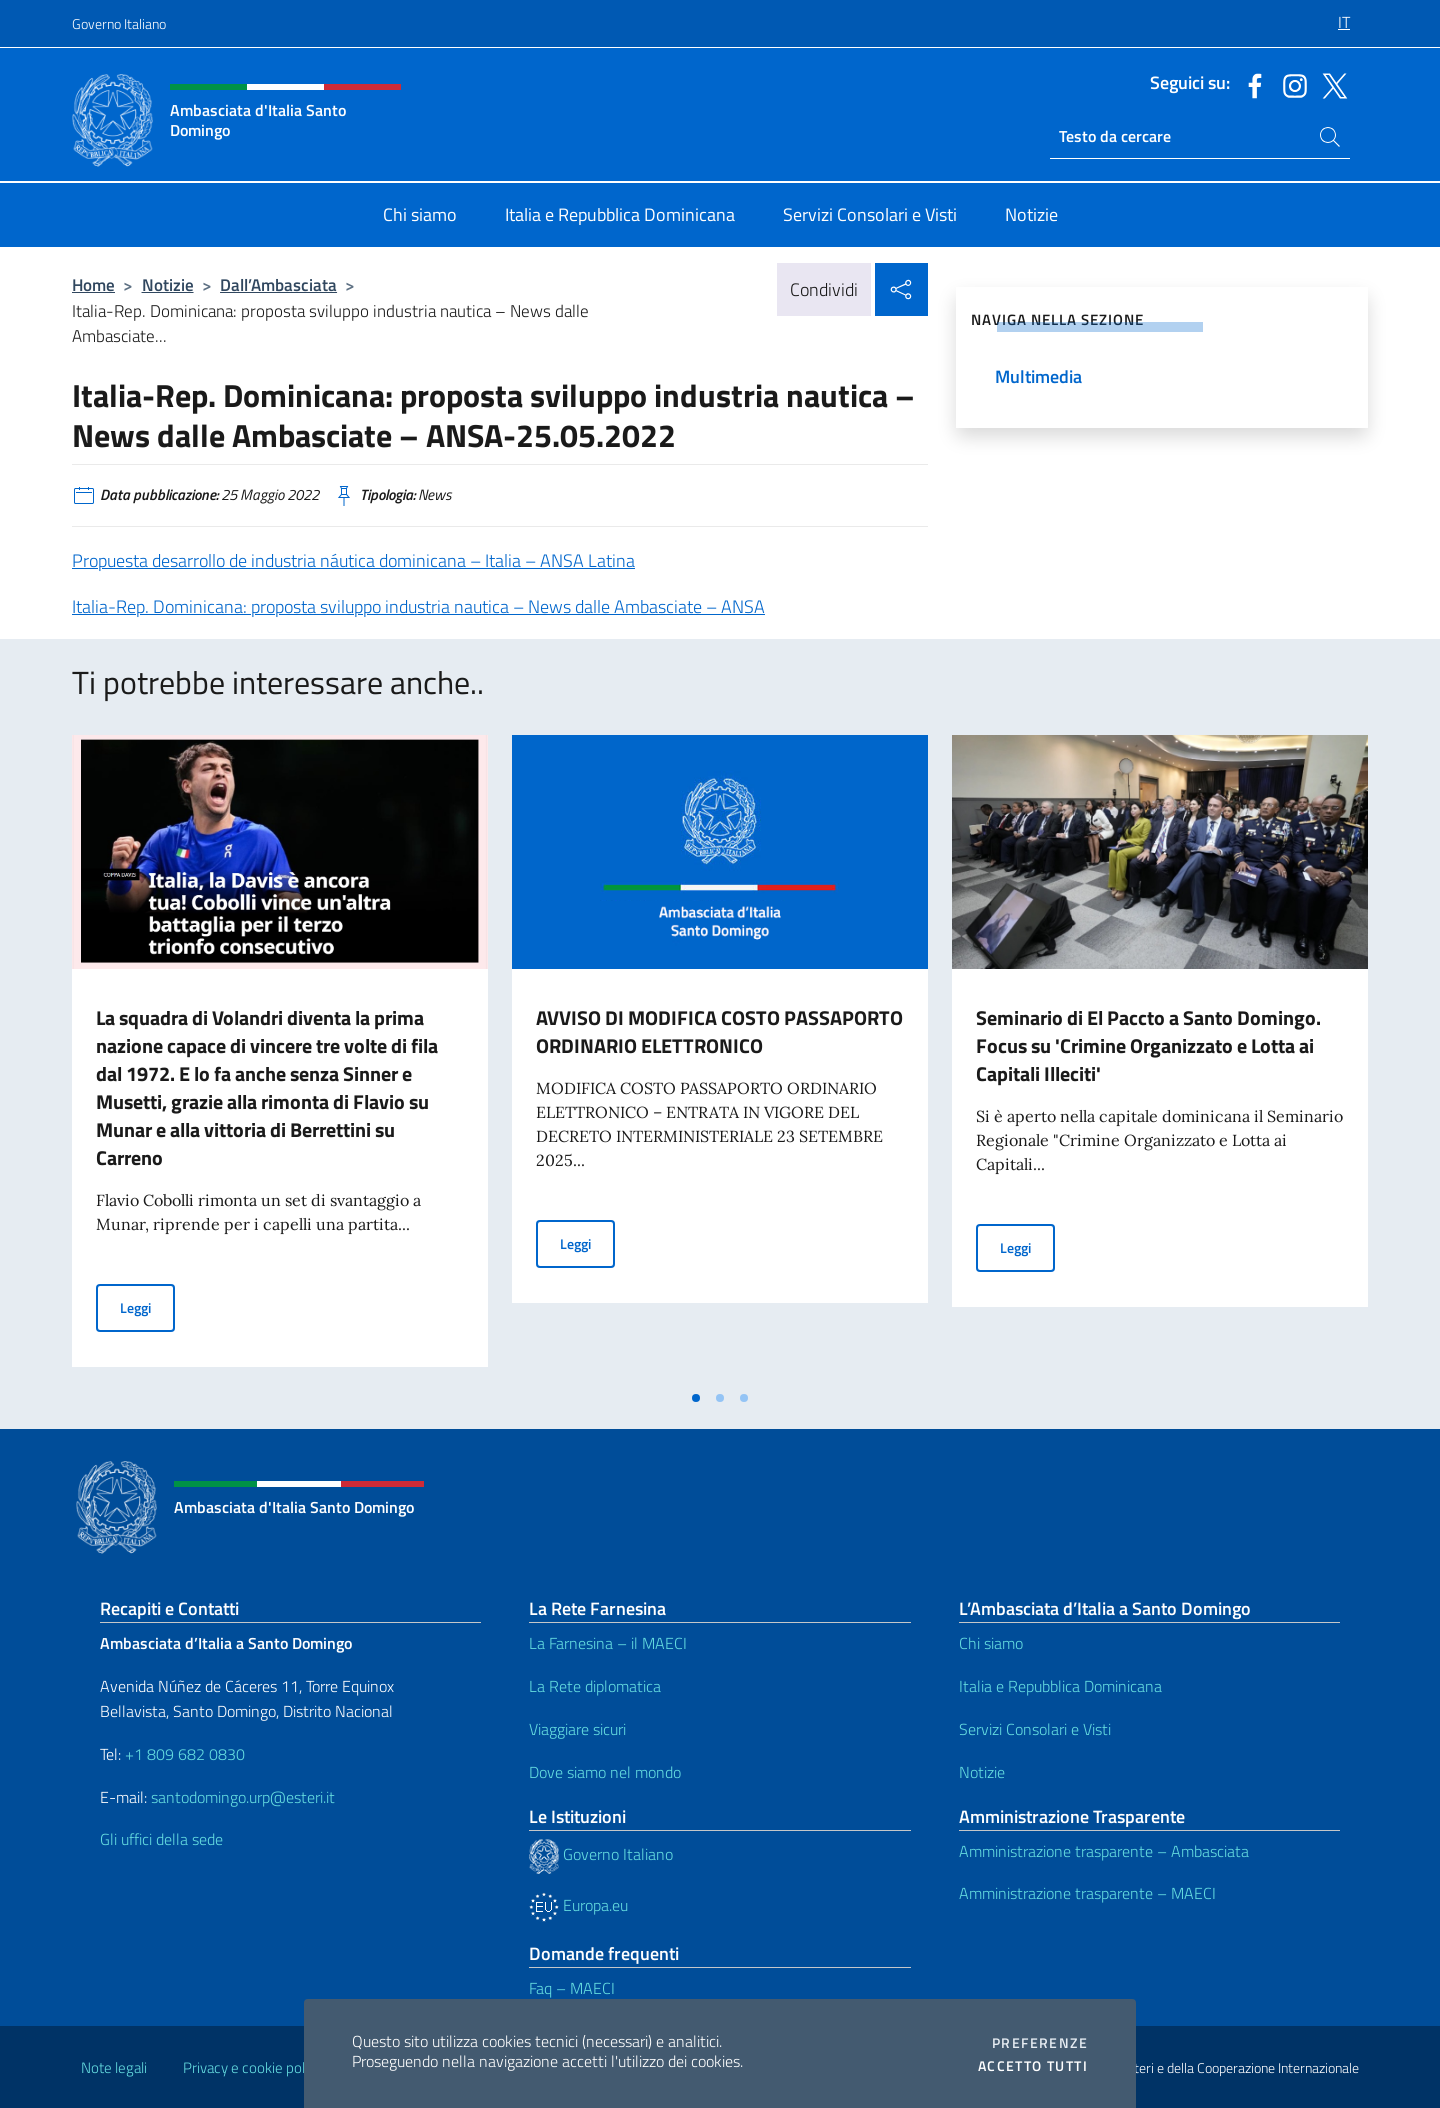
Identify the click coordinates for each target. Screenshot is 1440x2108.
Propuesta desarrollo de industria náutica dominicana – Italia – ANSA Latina (353, 560)
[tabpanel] (280, 1057)
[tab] (696, 1398)
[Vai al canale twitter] (1330, 84)
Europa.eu (578, 1905)
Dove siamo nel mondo (605, 1772)
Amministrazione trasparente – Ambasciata (1104, 1851)
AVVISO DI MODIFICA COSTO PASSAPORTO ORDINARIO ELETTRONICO (719, 1031)
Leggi (147, 1306)
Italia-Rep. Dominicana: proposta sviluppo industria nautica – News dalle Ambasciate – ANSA (418, 606)
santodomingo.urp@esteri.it (243, 1797)
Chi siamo (991, 1643)
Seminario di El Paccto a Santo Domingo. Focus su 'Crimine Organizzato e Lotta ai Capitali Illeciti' (1148, 1045)
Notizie (168, 284)
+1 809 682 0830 (185, 1754)
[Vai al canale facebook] (1250, 84)
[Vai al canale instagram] (1290, 84)
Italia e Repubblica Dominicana (1060, 1686)
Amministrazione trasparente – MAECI (1087, 1893)
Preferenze (1040, 2043)
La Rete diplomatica (595, 1686)
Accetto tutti (1033, 2066)
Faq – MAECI (572, 1988)
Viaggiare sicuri (577, 1729)
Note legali (114, 2067)
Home (93, 284)
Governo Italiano (119, 23)
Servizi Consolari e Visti (1035, 1729)
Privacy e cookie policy (252, 2067)
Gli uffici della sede (161, 1839)
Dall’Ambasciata (278, 284)
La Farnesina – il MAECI (608, 1643)
